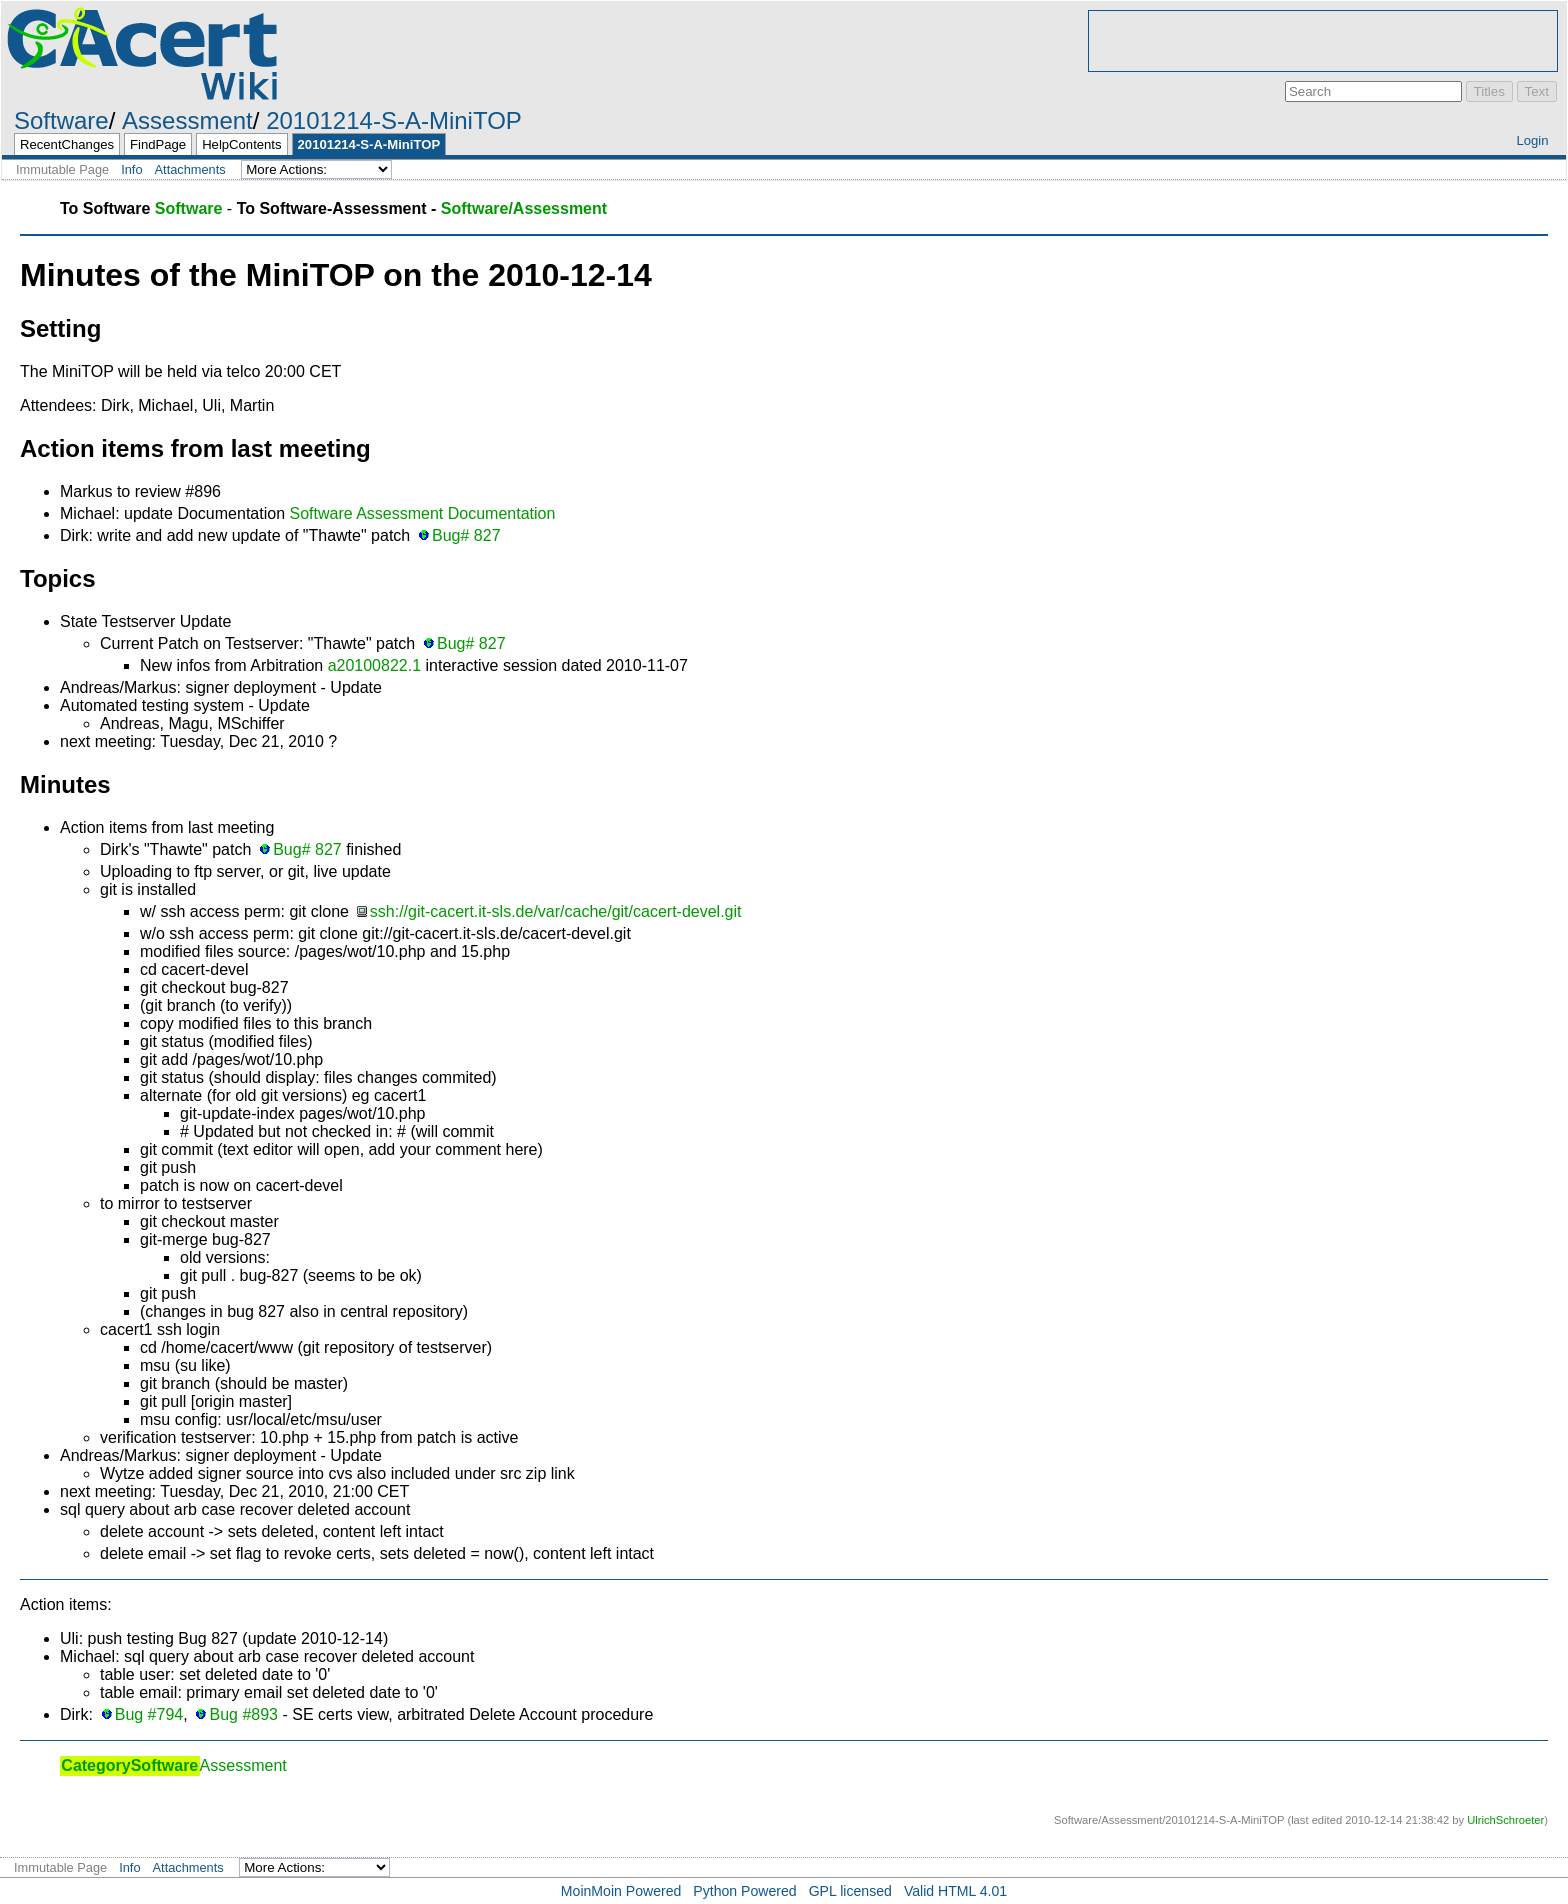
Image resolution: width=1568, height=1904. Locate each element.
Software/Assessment (524, 208)
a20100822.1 (374, 665)
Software (61, 120)
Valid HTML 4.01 (955, 1891)
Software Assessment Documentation (422, 513)
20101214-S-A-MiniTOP (394, 120)
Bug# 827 (466, 535)
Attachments (190, 169)
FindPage (158, 144)
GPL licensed (850, 1891)
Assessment (187, 120)
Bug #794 (149, 1714)
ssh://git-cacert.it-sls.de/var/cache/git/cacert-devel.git (556, 911)
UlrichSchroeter (1505, 1820)
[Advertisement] (1323, 41)
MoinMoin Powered (621, 1891)
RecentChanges (67, 144)
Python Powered (744, 1891)
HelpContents (241, 144)
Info (131, 169)
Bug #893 (243, 1714)
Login (1532, 140)
